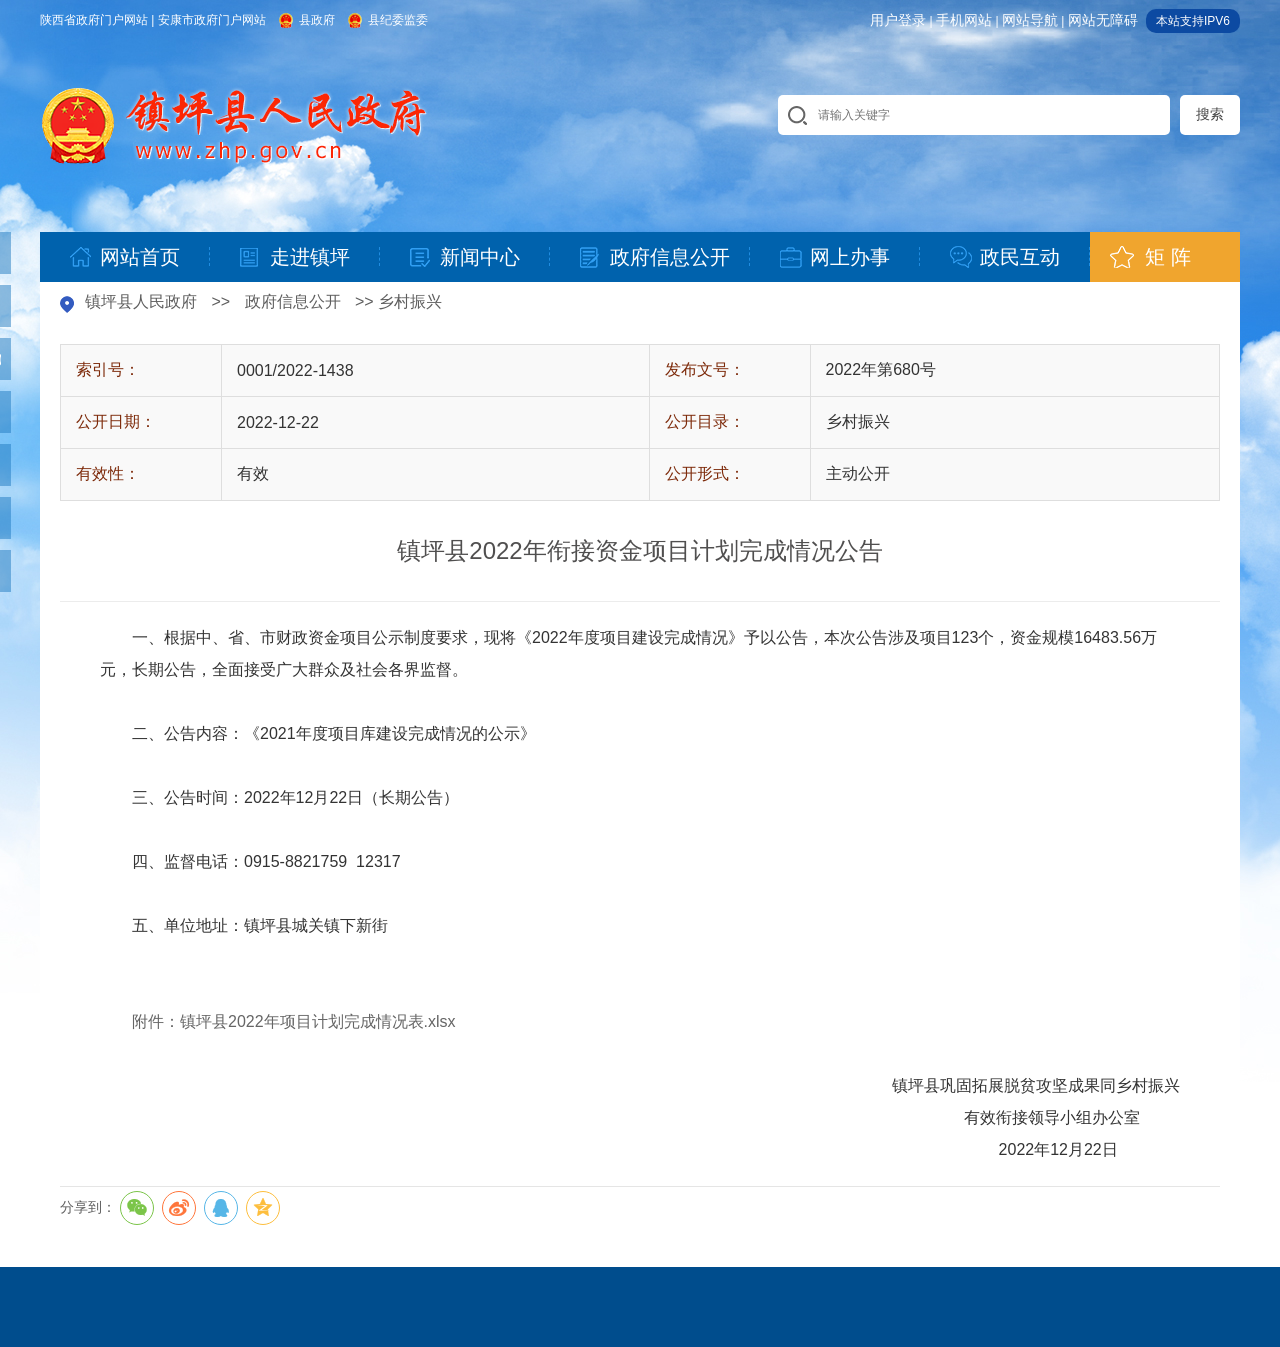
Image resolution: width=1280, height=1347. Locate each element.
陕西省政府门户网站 (94, 20)
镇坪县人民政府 (141, 301)
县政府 (317, 20)
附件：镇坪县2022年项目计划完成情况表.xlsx (294, 1021)
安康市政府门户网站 (212, 20)
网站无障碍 (1103, 20)
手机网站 (964, 20)
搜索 (1210, 114)
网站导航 (1030, 20)
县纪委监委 (398, 20)
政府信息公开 (293, 301)
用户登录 (898, 20)
